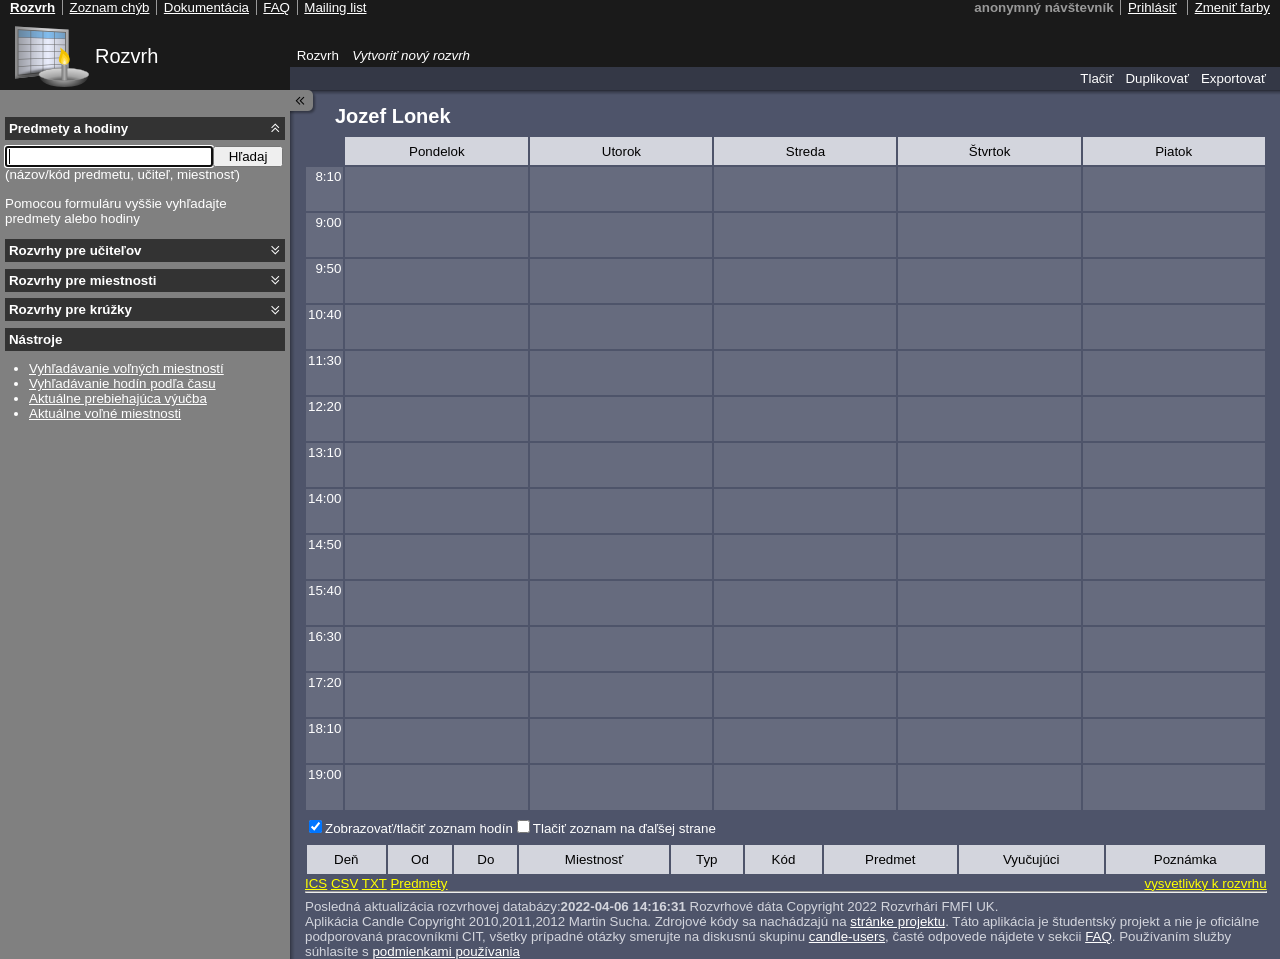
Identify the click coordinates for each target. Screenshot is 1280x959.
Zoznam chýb (109, 7)
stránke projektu (897, 921)
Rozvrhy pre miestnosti (82, 280)
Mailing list (335, 7)
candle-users (847, 936)
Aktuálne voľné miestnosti (105, 413)
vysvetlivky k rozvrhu (1205, 883)
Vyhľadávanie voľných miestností (126, 368)
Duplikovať (1157, 78)
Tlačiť (1096, 78)
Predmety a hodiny (68, 128)
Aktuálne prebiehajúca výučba (118, 398)
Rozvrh (126, 56)
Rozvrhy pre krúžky (70, 309)
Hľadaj (248, 156)
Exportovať (1233, 78)
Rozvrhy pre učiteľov (75, 250)
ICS (316, 883)
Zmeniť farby (1232, 7)
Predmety (418, 883)
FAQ (1098, 936)
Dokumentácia (206, 7)
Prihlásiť (1152, 7)
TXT (374, 883)
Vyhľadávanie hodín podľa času (122, 383)
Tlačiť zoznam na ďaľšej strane (624, 828)
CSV (344, 883)
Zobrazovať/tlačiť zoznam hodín (419, 828)
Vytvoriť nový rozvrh (411, 55)
